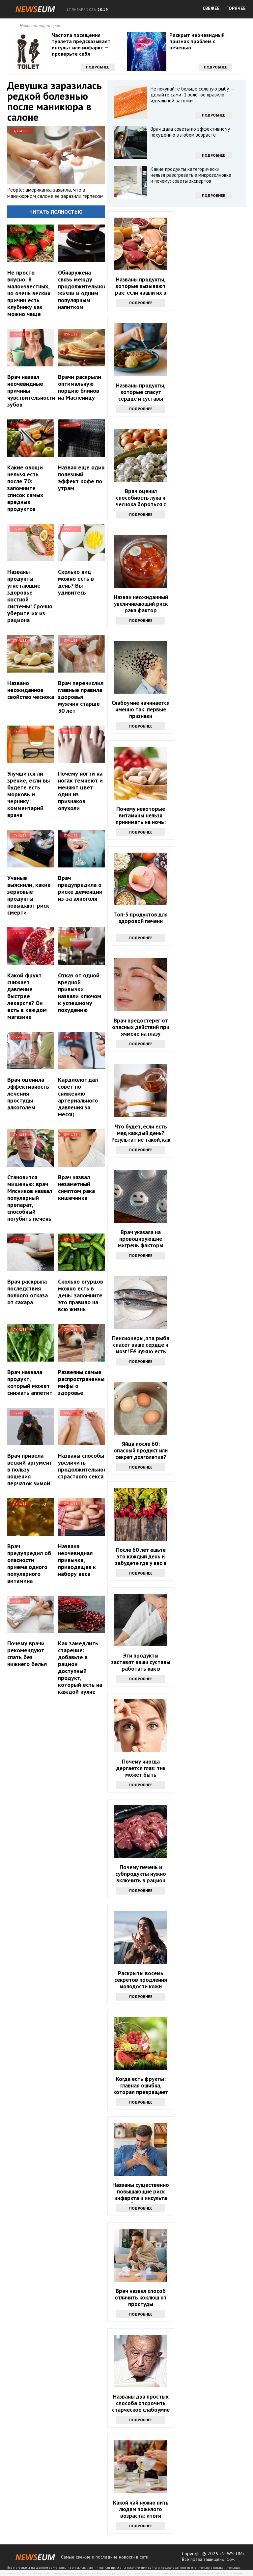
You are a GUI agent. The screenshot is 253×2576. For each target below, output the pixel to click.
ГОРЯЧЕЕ (236, 8)
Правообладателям (226, 2573)
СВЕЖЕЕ (211, 8)
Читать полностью (56, 211)
